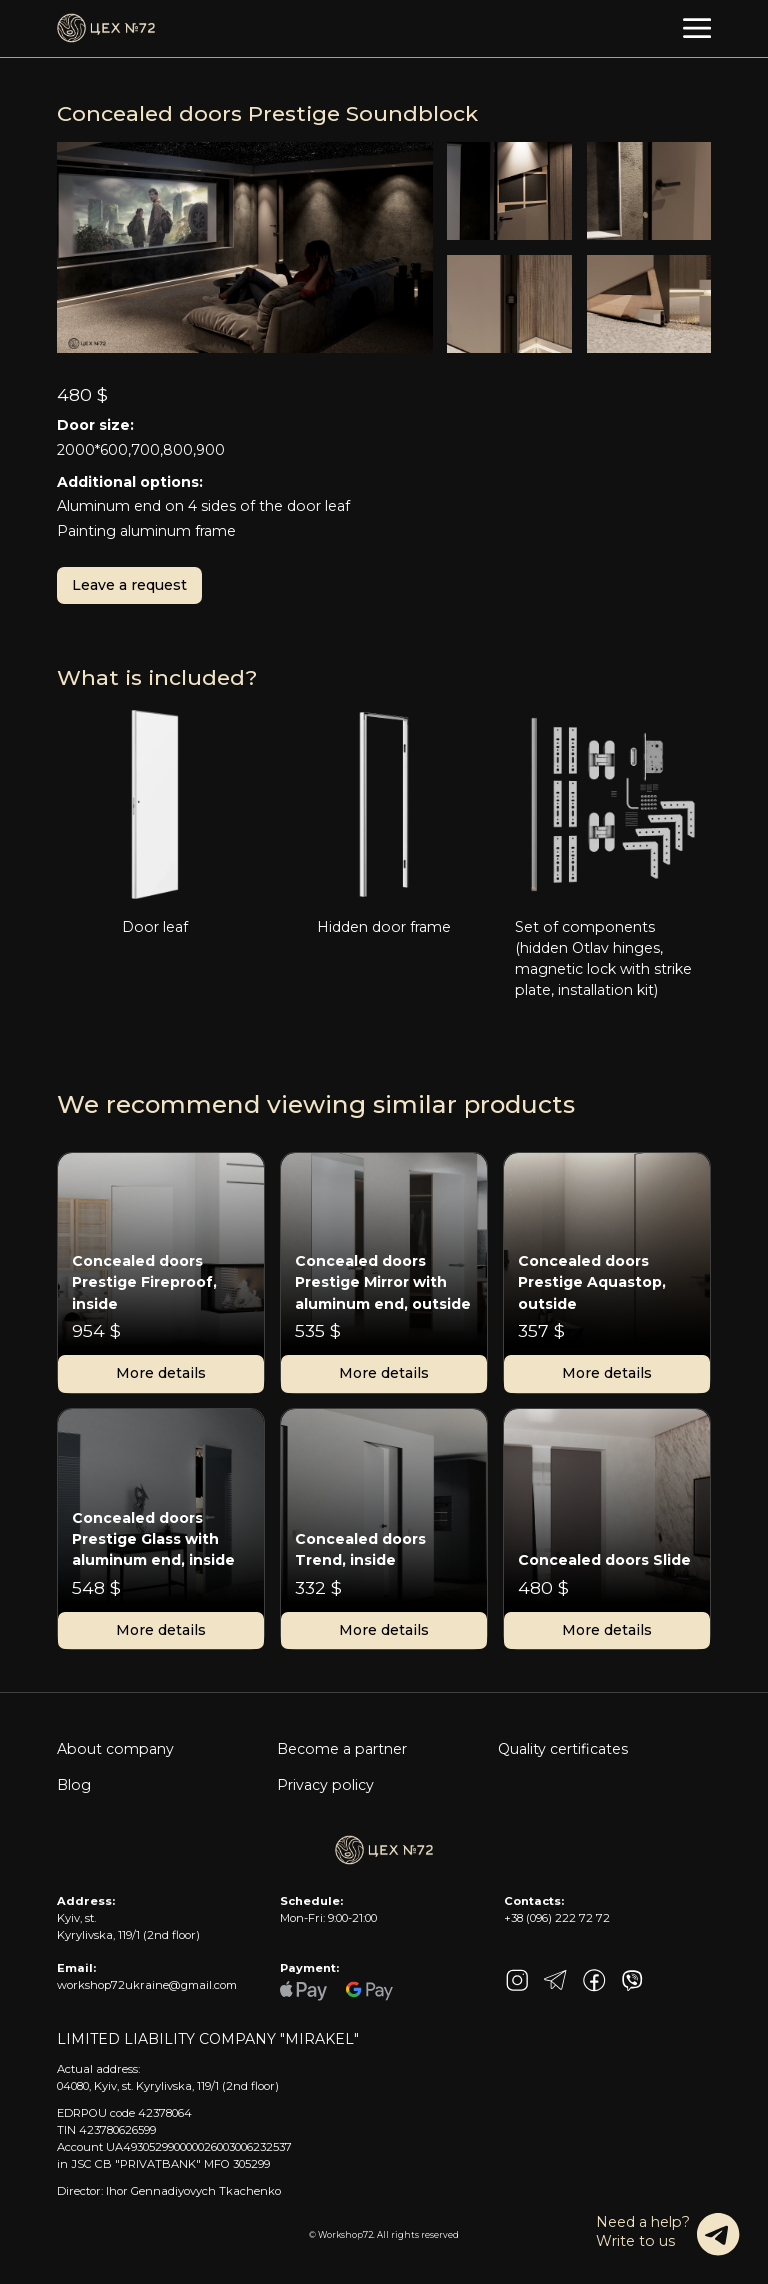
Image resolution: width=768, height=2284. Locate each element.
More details (161, 1373)
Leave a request (129, 585)
